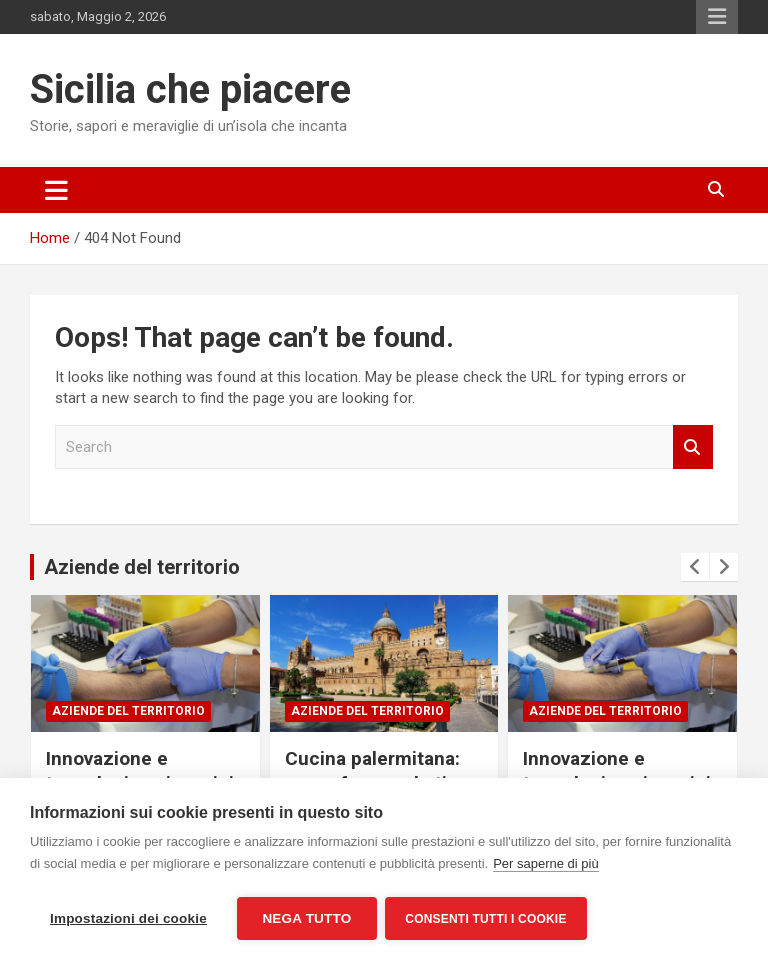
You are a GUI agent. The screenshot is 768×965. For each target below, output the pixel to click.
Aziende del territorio (142, 567)
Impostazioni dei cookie (128, 918)
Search (693, 447)
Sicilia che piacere (190, 89)
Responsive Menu (717, 17)
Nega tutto (306, 918)
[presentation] (695, 567)
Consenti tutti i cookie (487, 919)
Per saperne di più (546, 865)
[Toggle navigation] (56, 190)
